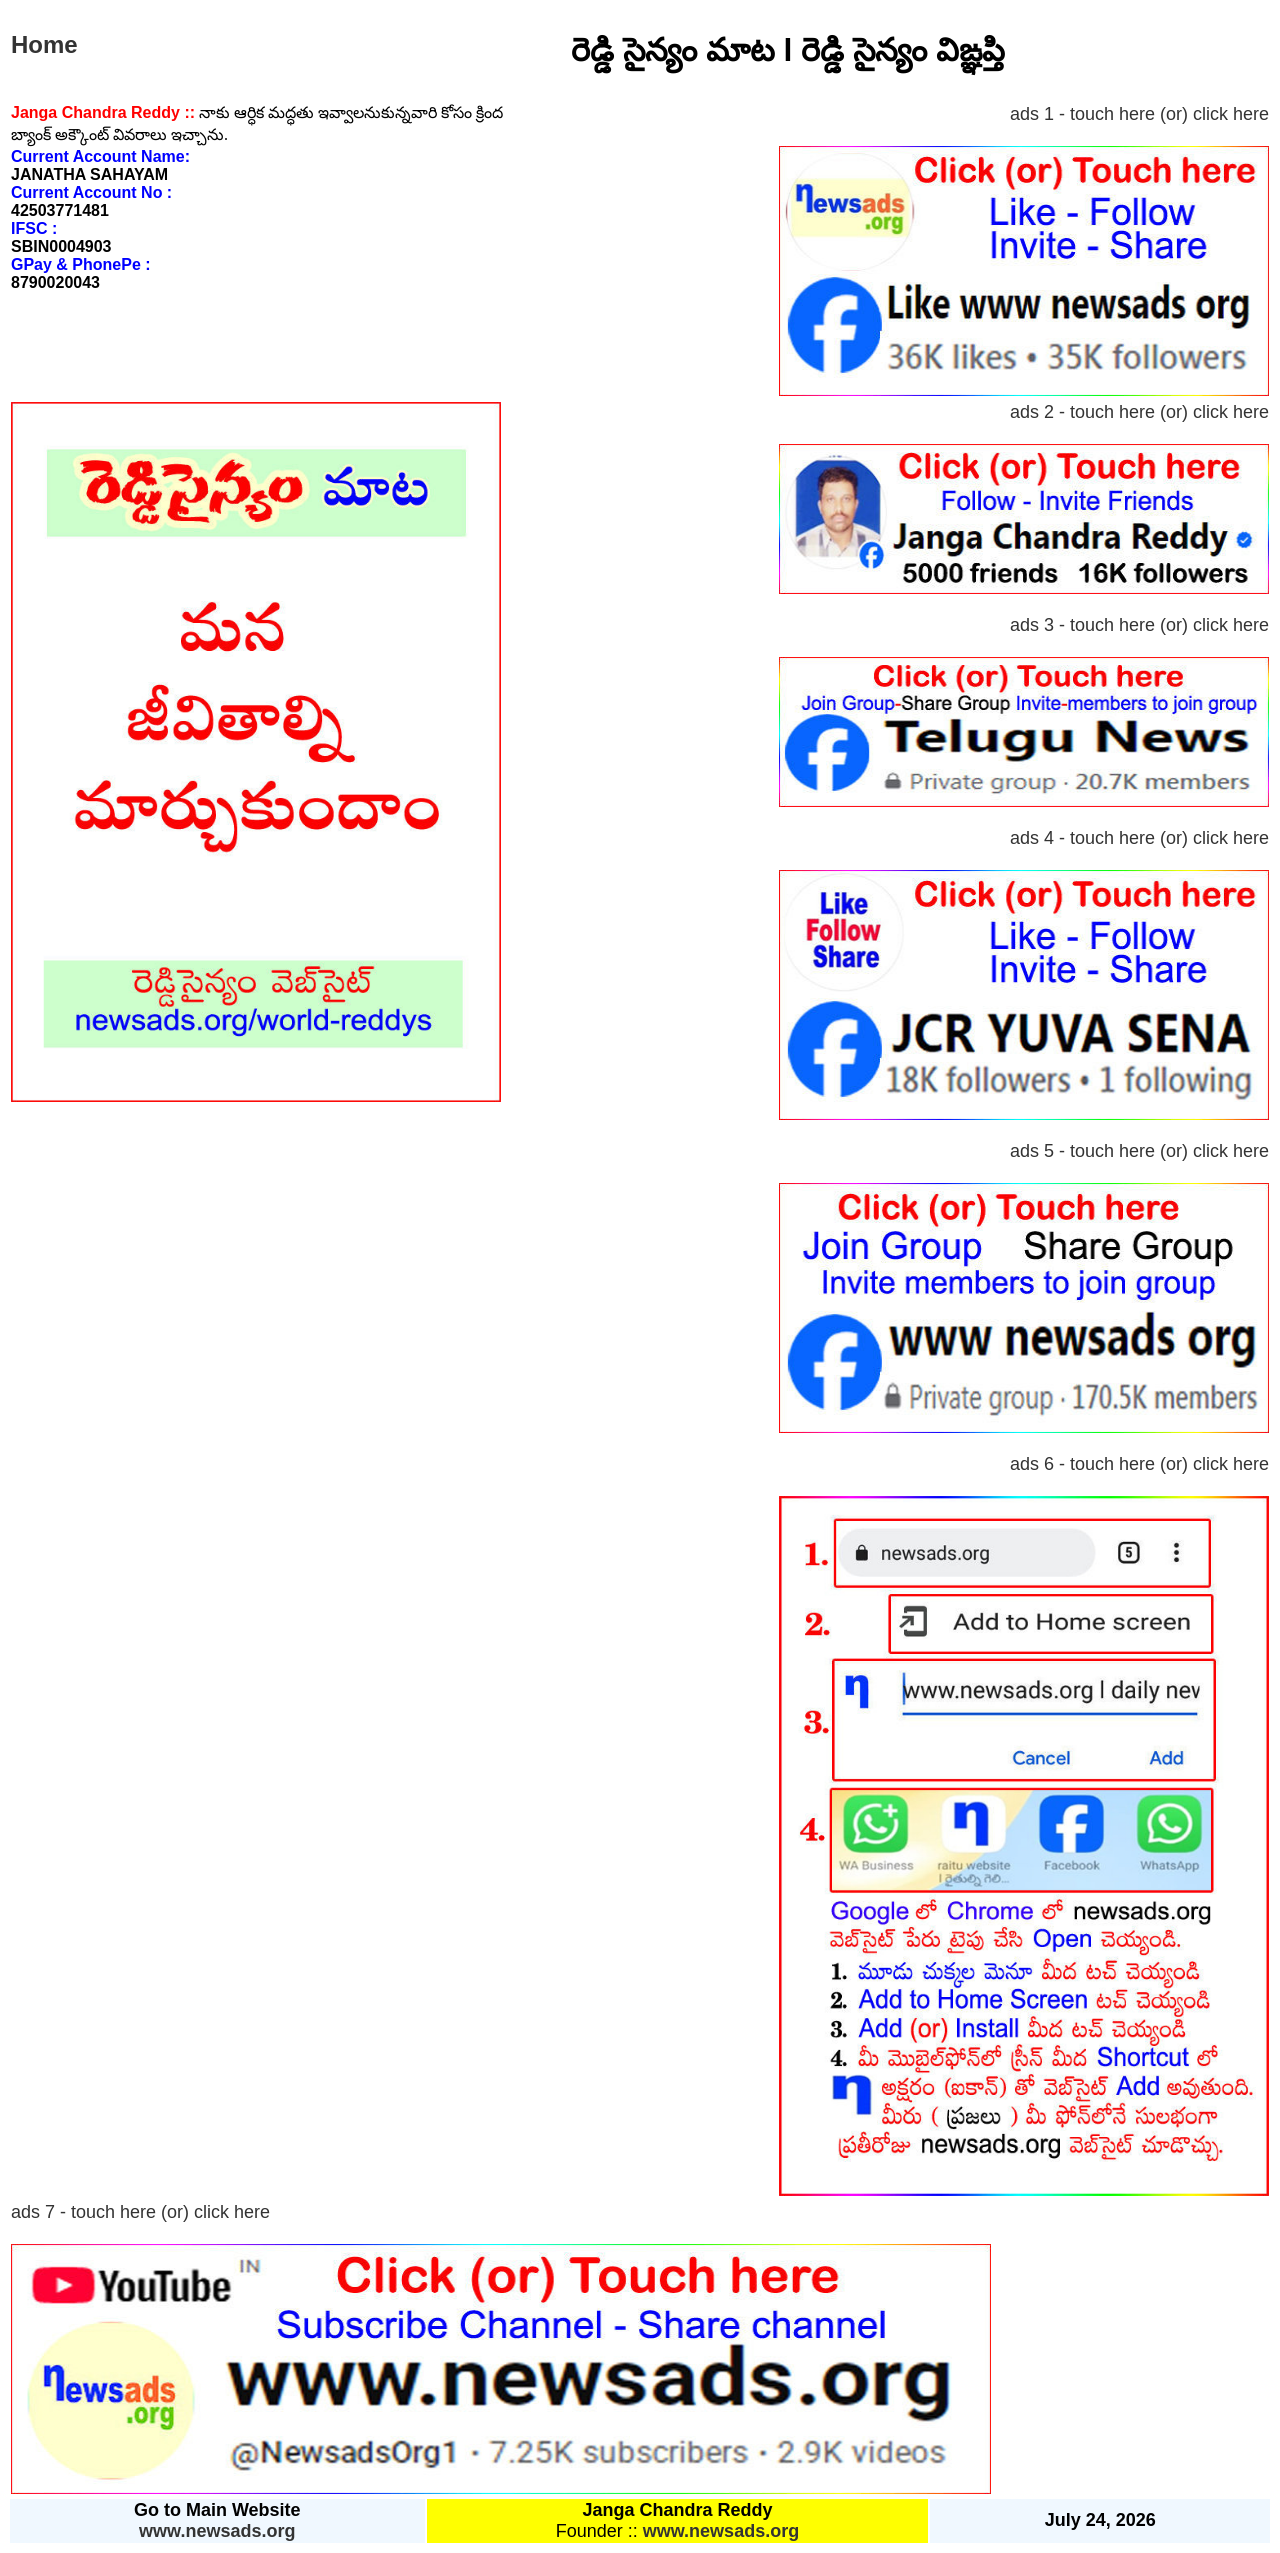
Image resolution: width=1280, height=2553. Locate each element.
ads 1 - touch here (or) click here (1139, 114)
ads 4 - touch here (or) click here (1139, 838)
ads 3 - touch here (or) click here (1139, 625)
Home (44, 44)
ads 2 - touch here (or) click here (1139, 412)
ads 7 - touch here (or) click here (140, 2212)
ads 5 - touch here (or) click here (1139, 1151)
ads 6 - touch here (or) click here (1139, 1464)
